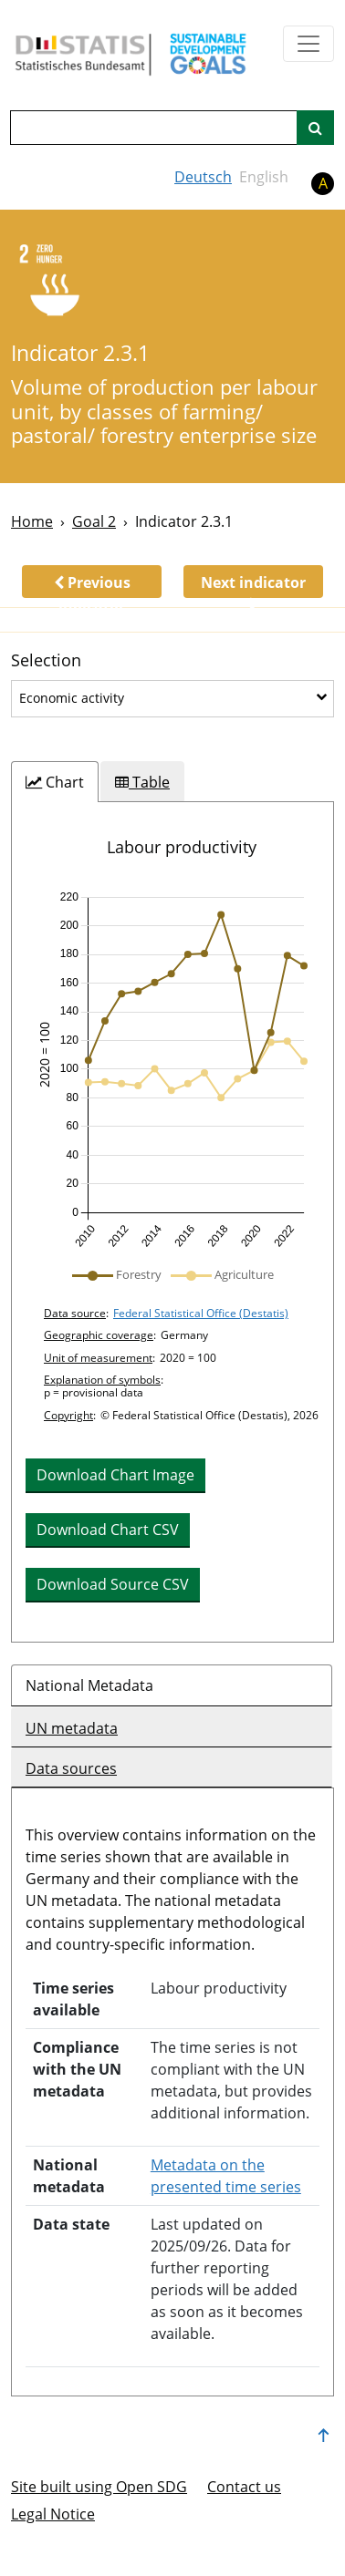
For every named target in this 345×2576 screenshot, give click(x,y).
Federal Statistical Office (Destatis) (200, 1313)
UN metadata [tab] (72, 1728)
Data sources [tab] (71, 1768)
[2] (56, 282)
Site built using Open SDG (99, 2487)
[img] (172, 1070)
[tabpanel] (172, 1222)
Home (32, 521)
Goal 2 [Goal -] (94, 521)
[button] (92, 581)
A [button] (323, 183)
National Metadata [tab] (89, 1685)
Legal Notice (53, 2514)
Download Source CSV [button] (113, 1584)
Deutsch (203, 177)
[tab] (55, 782)
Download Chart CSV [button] (108, 1530)
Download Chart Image (115, 1475)
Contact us (244, 2487)
